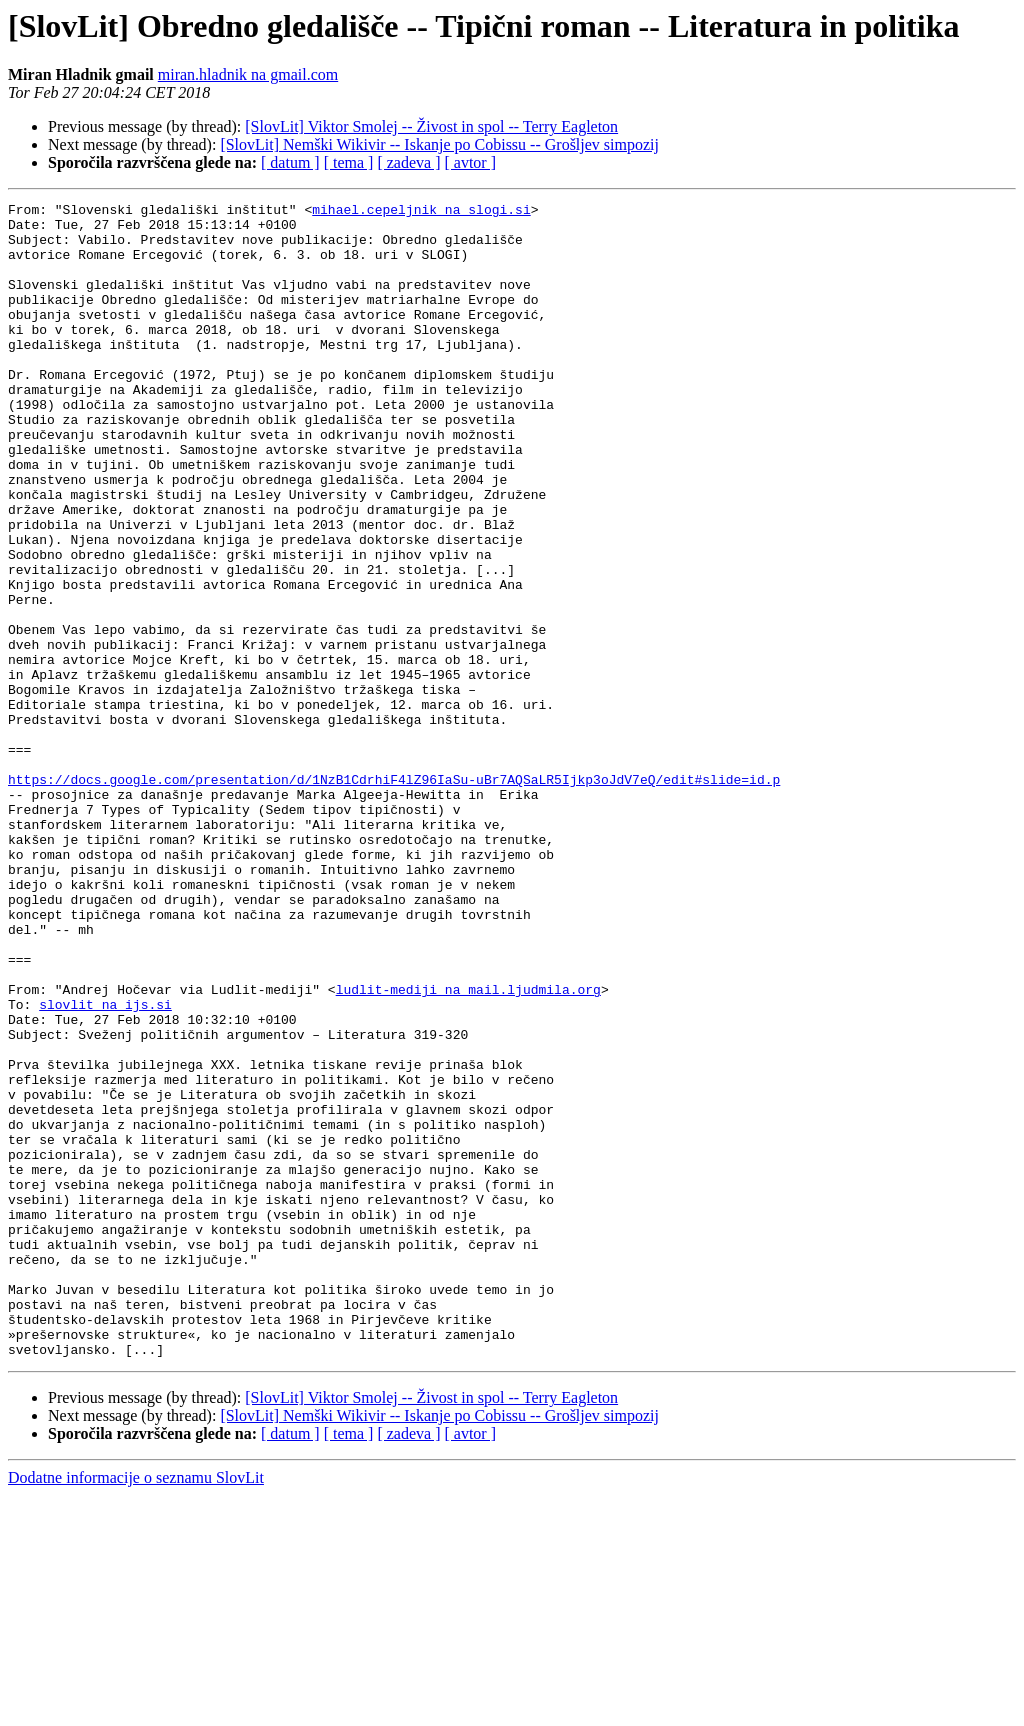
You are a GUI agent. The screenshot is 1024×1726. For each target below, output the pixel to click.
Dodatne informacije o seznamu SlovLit (136, 1708)
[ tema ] (349, 162)
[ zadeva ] (408, 162)
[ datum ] (290, 162)
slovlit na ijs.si (105, 1166)
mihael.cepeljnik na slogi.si (421, 212)
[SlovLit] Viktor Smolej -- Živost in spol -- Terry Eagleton (431, 126)
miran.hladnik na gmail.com (248, 74)
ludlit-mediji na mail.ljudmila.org (468, 1148)
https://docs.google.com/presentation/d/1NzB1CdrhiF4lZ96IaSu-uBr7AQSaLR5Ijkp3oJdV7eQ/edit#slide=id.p (394, 896)
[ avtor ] (470, 162)
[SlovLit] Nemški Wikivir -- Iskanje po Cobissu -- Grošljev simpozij (439, 144)
